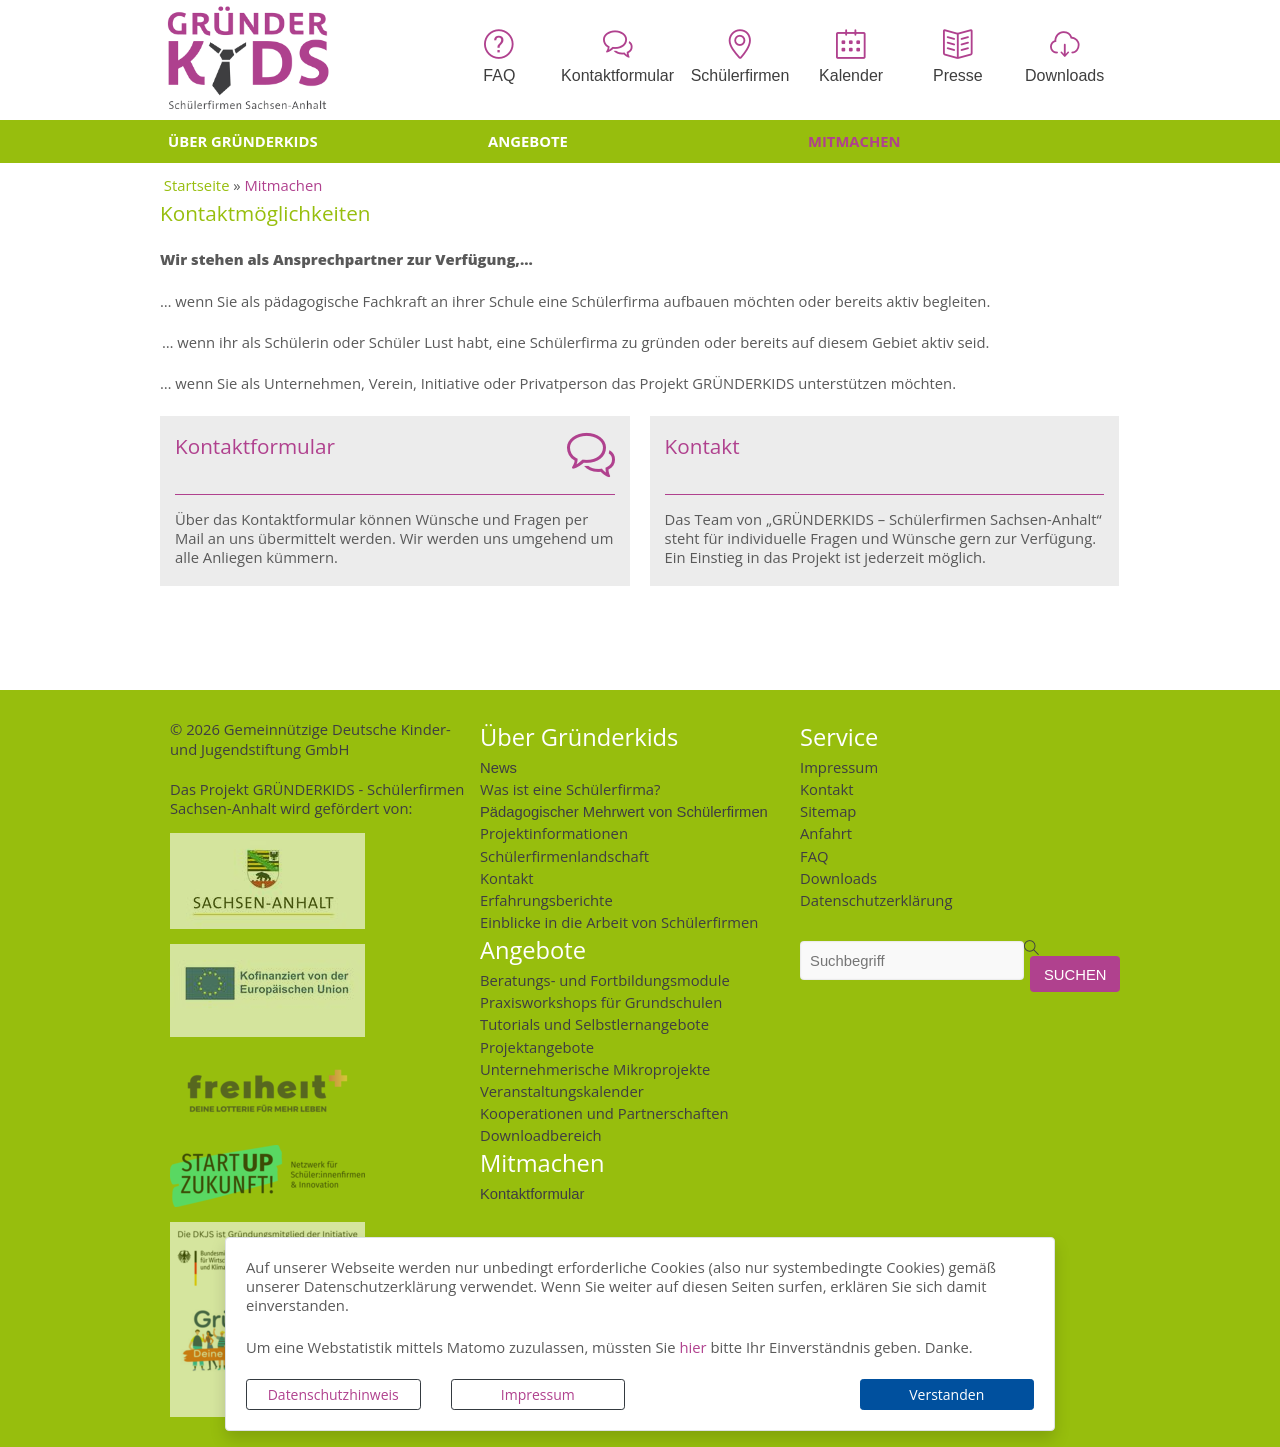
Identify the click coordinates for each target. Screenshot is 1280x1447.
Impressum (538, 1394)
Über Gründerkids (243, 141)
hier (692, 1347)
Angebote (528, 141)
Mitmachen (854, 141)
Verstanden (946, 1394)
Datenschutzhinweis (333, 1394)
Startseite (197, 185)
